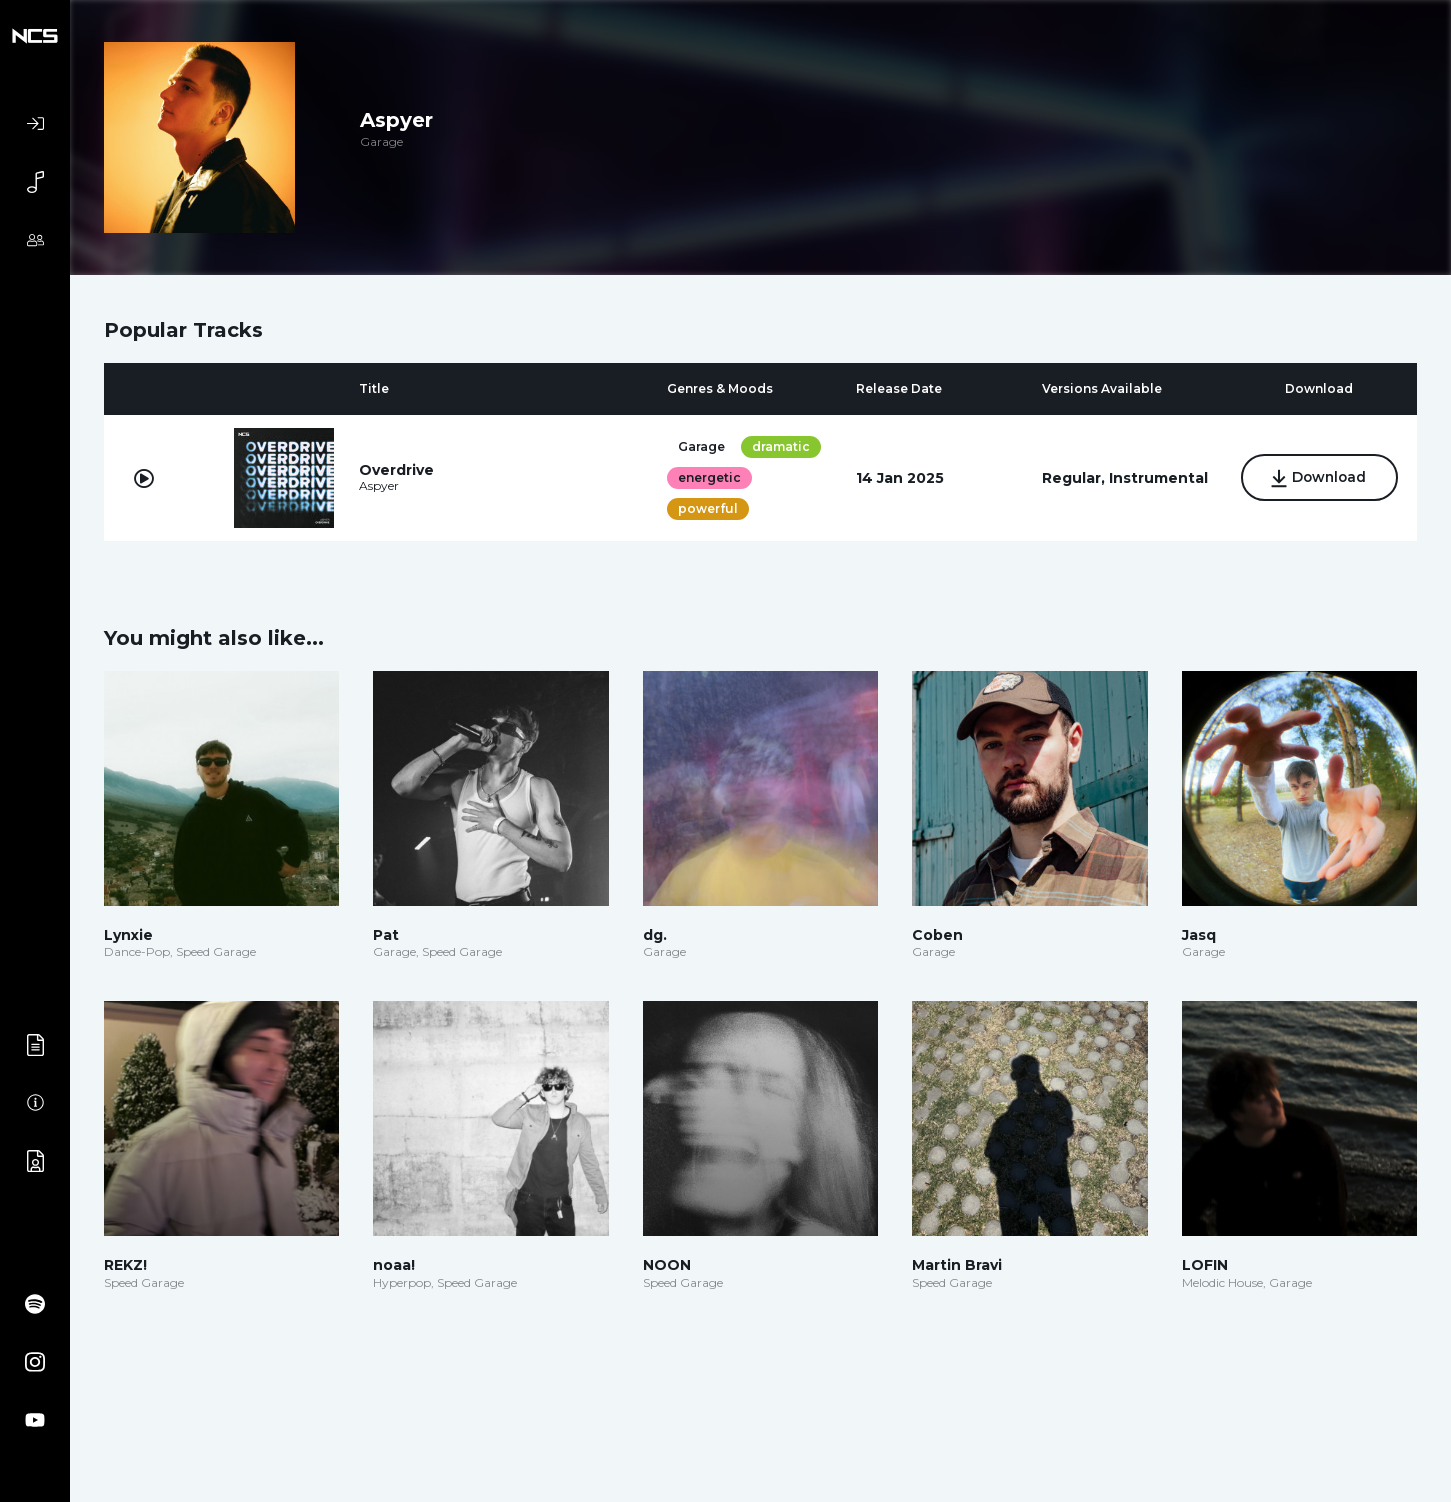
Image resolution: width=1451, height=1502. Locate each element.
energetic (708, 477)
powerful (707, 508)
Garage (700, 446)
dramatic (780, 446)
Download (1319, 479)
